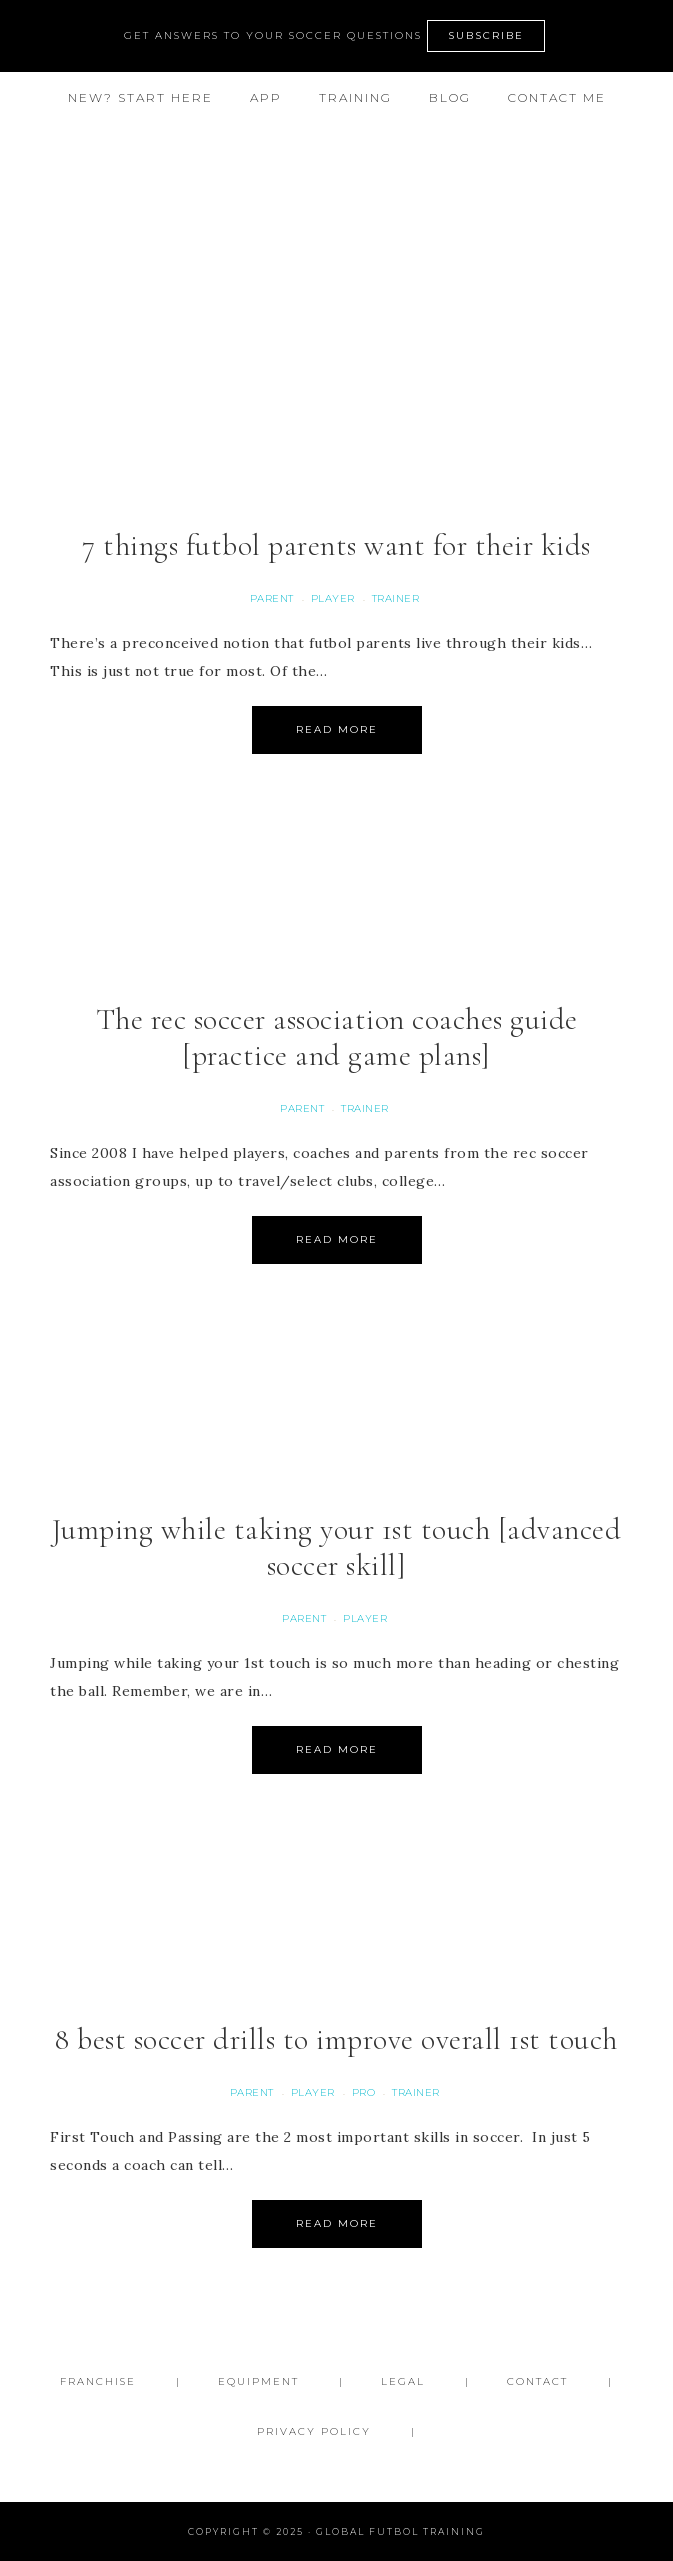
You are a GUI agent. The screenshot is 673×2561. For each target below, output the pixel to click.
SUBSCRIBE (486, 35)
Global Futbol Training (337, 206)
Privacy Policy (314, 2431)
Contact (537, 2381)
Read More (337, 729)
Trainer (396, 598)
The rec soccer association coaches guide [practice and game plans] (337, 1037)
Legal (403, 2381)
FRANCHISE (98, 2381)
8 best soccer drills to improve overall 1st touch (336, 2039)
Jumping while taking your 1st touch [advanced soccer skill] (337, 1547)
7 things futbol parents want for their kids (336, 545)
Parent (272, 598)
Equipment (258, 2381)
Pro (364, 2092)
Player (333, 598)
